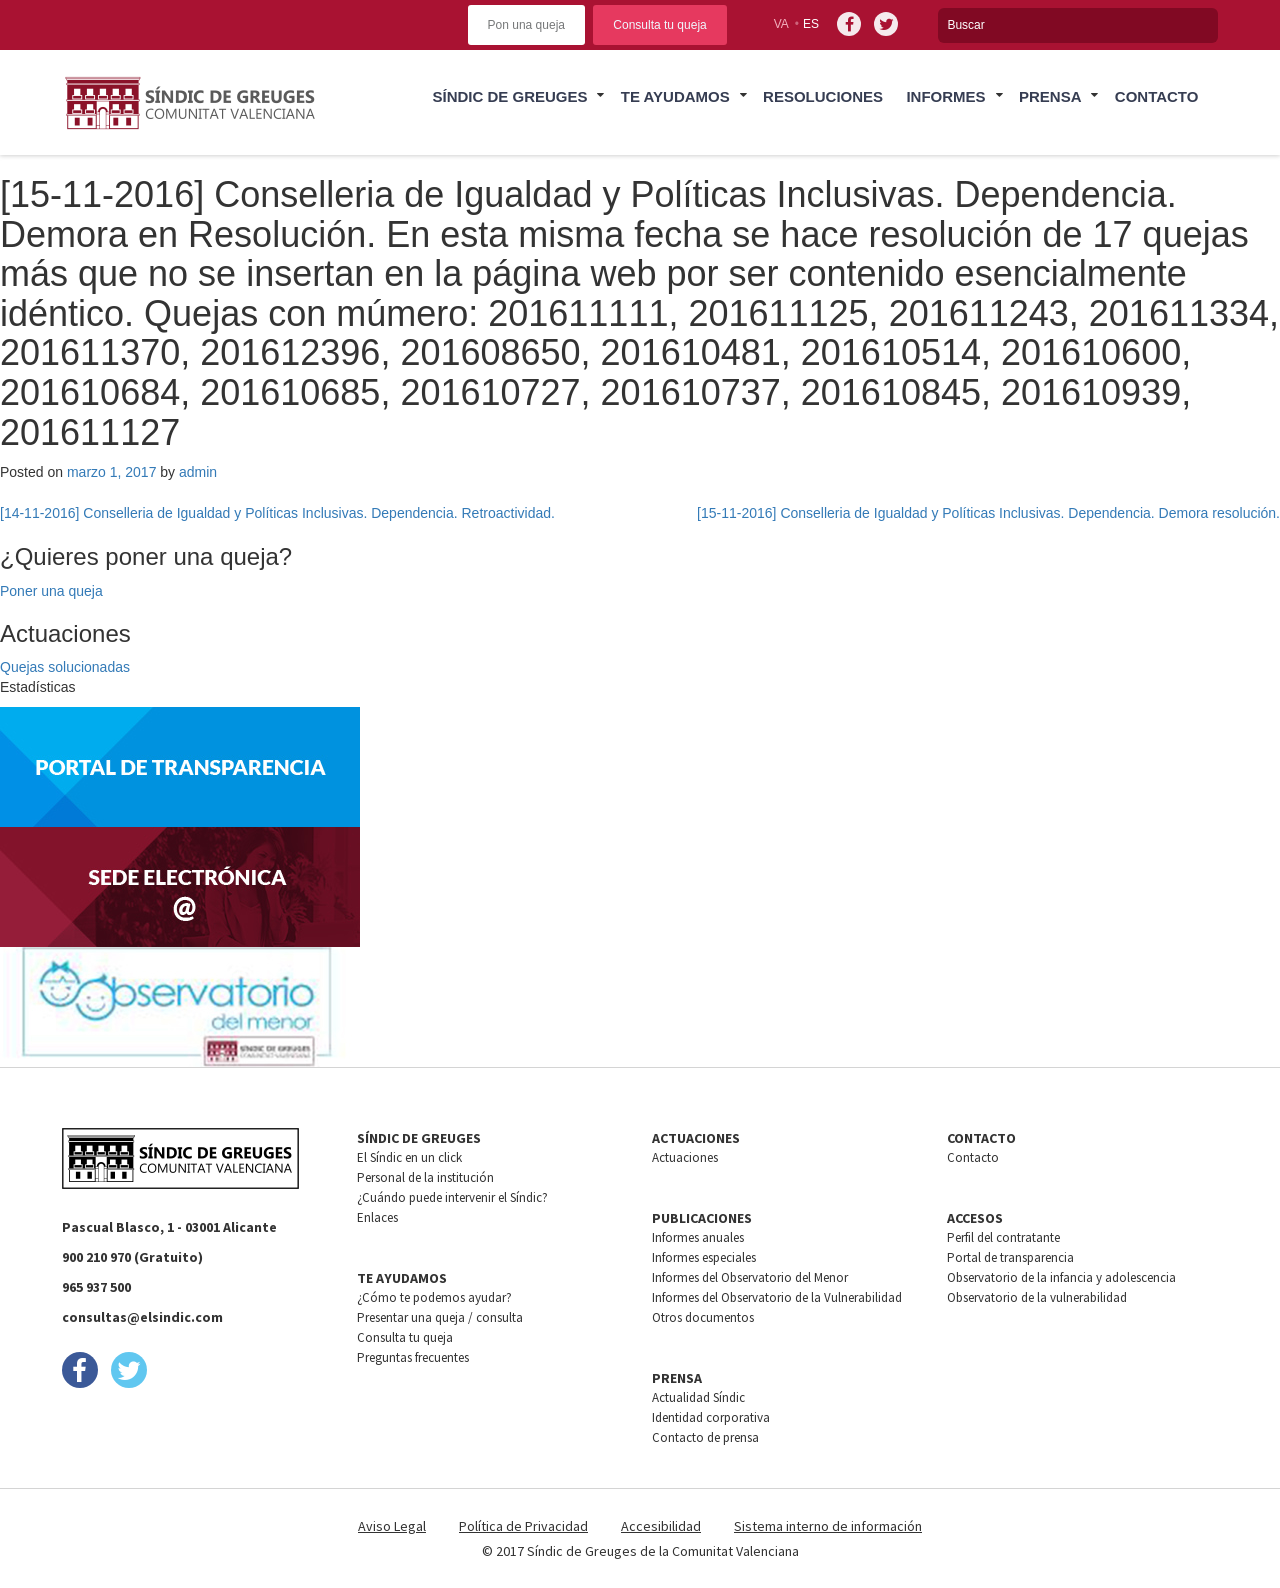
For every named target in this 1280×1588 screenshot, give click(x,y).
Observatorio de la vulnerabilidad (1037, 1297)
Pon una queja (526, 25)
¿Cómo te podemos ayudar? (434, 1297)
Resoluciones (823, 96)
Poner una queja (51, 591)
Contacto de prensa (705, 1437)
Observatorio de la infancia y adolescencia (1061, 1277)
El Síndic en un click (409, 1157)
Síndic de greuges (509, 96)
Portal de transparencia (1010, 1257)
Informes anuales (698, 1237)
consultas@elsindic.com (142, 1317)
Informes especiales (704, 1257)
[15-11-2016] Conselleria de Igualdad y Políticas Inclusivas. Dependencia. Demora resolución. (988, 513)
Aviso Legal (392, 1526)
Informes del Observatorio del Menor (750, 1277)
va (781, 24)
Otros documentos (703, 1317)
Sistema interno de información (828, 1526)
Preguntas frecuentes (413, 1357)
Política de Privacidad (523, 1526)
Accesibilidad (661, 1526)
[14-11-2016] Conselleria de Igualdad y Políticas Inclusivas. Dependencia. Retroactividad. (277, 513)
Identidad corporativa (711, 1417)
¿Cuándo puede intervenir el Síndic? (452, 1197)
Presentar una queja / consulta (440, 1317)
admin (198, 472)
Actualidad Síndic (698, 1397)
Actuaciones (685, 1157)
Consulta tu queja (659, 25)
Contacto (1157, 96)
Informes (945, 96)
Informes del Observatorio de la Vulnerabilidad (777, 1297)
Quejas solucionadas (65, 667)
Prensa (1050, 96)
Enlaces (377, 1217)
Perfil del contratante (1003, 1237)
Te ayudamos (675, 96)
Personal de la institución (425, 1177)
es (811, 24)
